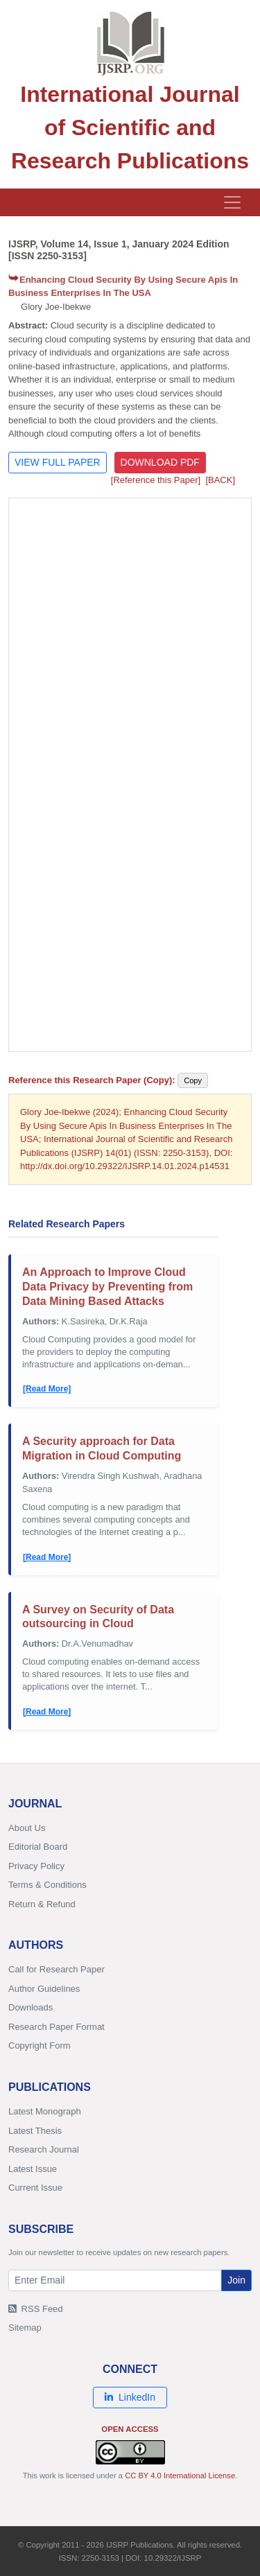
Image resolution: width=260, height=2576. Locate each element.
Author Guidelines (44, 1988)
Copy (193, 1080)
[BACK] (220, 480)
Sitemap (25, 2327)
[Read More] (47, 1389)
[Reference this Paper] (155, 480)
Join (236, 2280)
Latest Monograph (44, 2111)
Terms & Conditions (47, 1885)
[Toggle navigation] (232, 202)
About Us (26, 1828)
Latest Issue (32, 2169)
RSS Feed (35, 2309)
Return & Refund (42, 1904)
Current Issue (35, 2187)
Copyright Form (39, 2045)
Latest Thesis (35, 2131)
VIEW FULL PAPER (58, 462)
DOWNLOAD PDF (160, 462)
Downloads (30, 2007)
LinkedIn (130, 2397)
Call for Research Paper (56, 1969)
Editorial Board (37, 1846)
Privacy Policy (36, 1866)
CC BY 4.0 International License (180, 2475)
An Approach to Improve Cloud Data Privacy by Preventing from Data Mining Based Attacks (107, 1286)
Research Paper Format (56, 2027)
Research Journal (43, 2149)
